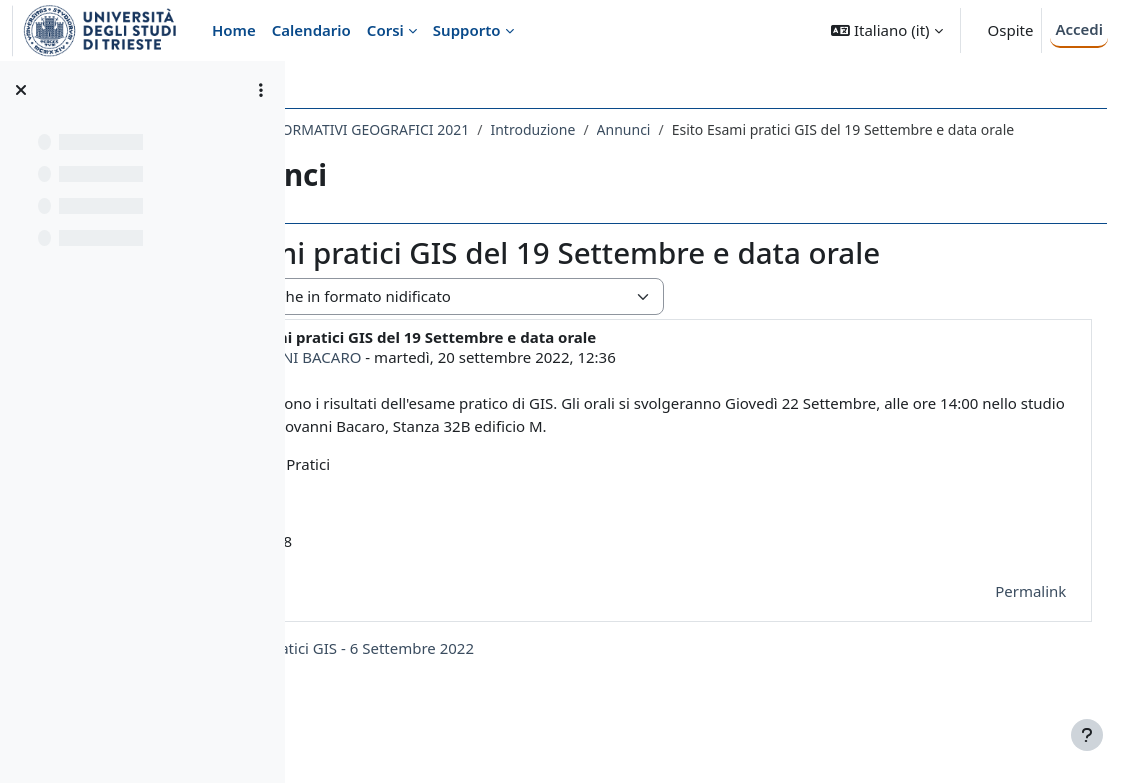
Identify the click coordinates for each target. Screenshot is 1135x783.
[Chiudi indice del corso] (21, 90)
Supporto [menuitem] (467, 30)
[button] (886, 30)
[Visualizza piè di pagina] (1087, 735)
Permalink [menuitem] (1002, 612)
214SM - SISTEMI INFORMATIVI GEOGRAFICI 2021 (485, 129)
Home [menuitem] (234, 30)
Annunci (802, 129)
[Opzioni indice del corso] (261, 90)
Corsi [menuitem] (385, 30)
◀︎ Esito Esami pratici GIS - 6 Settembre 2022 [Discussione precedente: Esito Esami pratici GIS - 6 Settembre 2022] (494, 669)
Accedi (1079, 29)
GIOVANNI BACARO (471, 378)
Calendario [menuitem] (311, 30)
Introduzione (711, 129)
